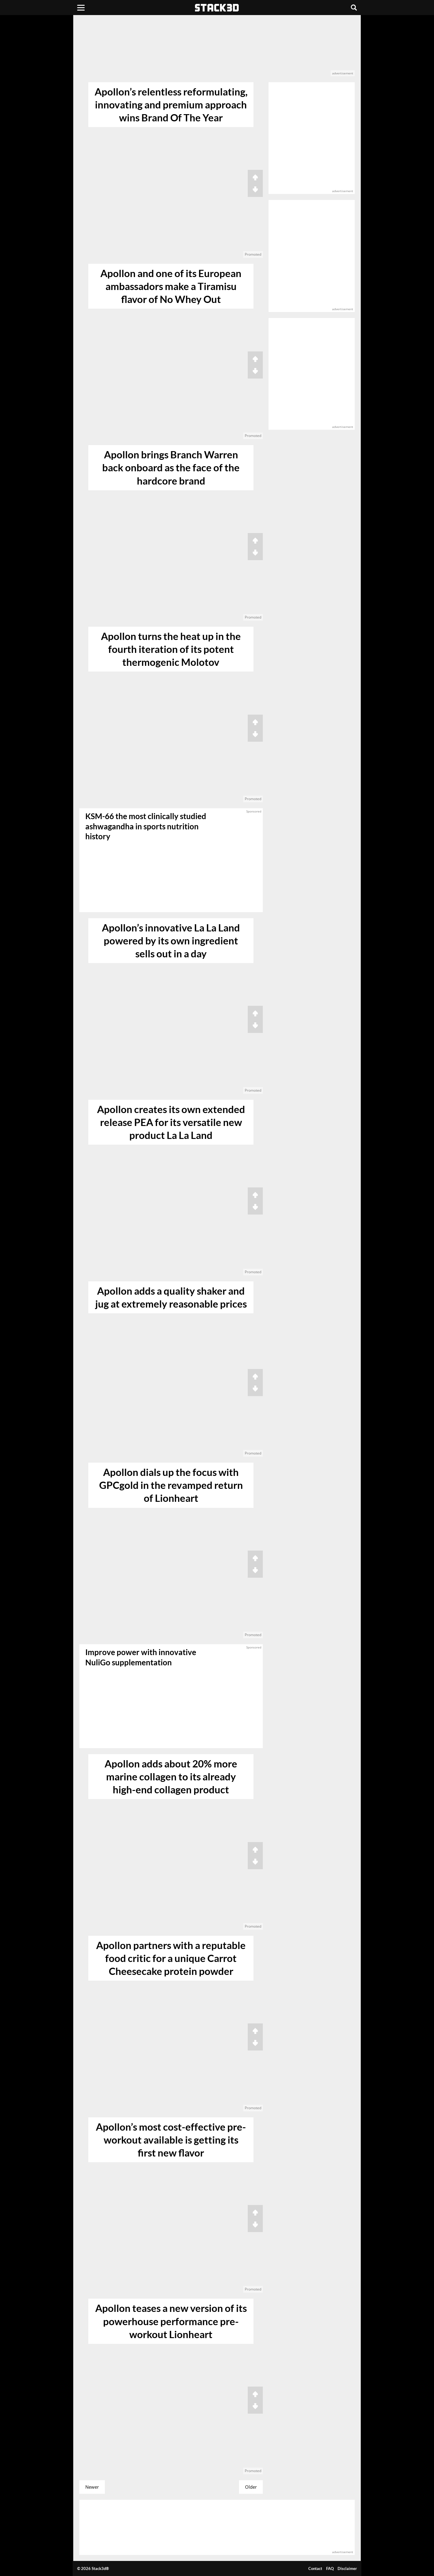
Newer (92, 2487)
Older (251, 2487)
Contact (315, 2568)
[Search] (354, 8)
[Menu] (81, 8)
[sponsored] (171, 1696)
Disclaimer (347, 2568)
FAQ (330, 2568)
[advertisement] (217, 48)
